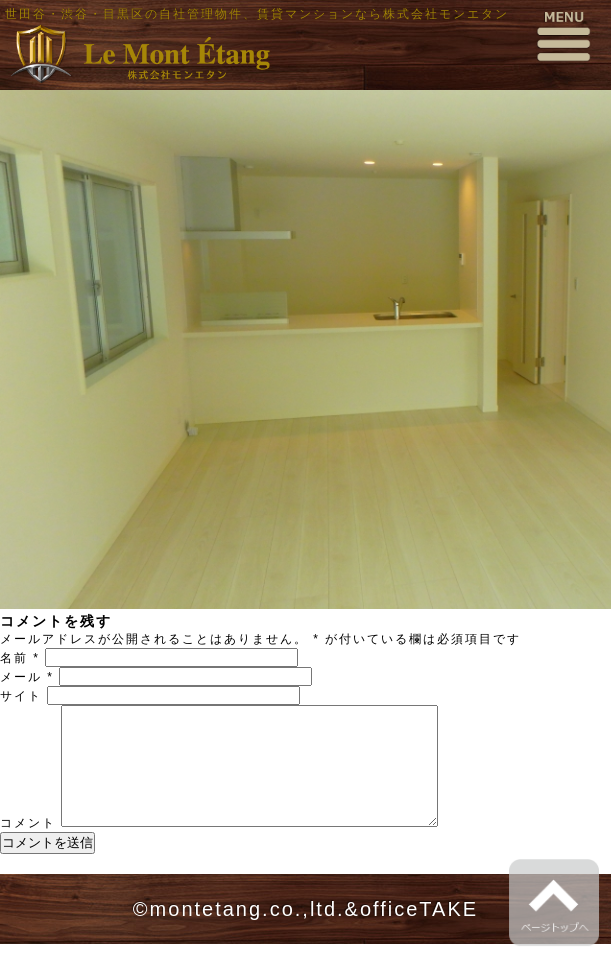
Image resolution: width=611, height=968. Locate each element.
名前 (20, 658)
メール (27, 677)
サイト (21, 696)
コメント (28, 847)
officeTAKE (419, 933)
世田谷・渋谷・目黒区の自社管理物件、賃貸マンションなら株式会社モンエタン (257, 14)
